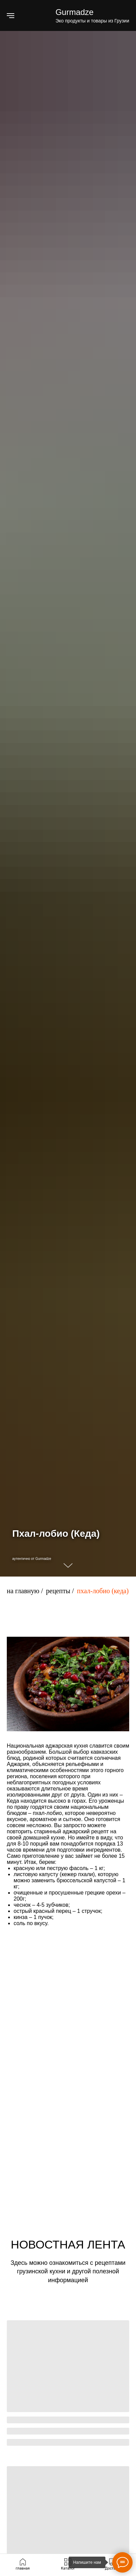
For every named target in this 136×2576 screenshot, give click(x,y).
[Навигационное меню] (10, 15)
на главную (23, 1591)
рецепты (58, 1591)
